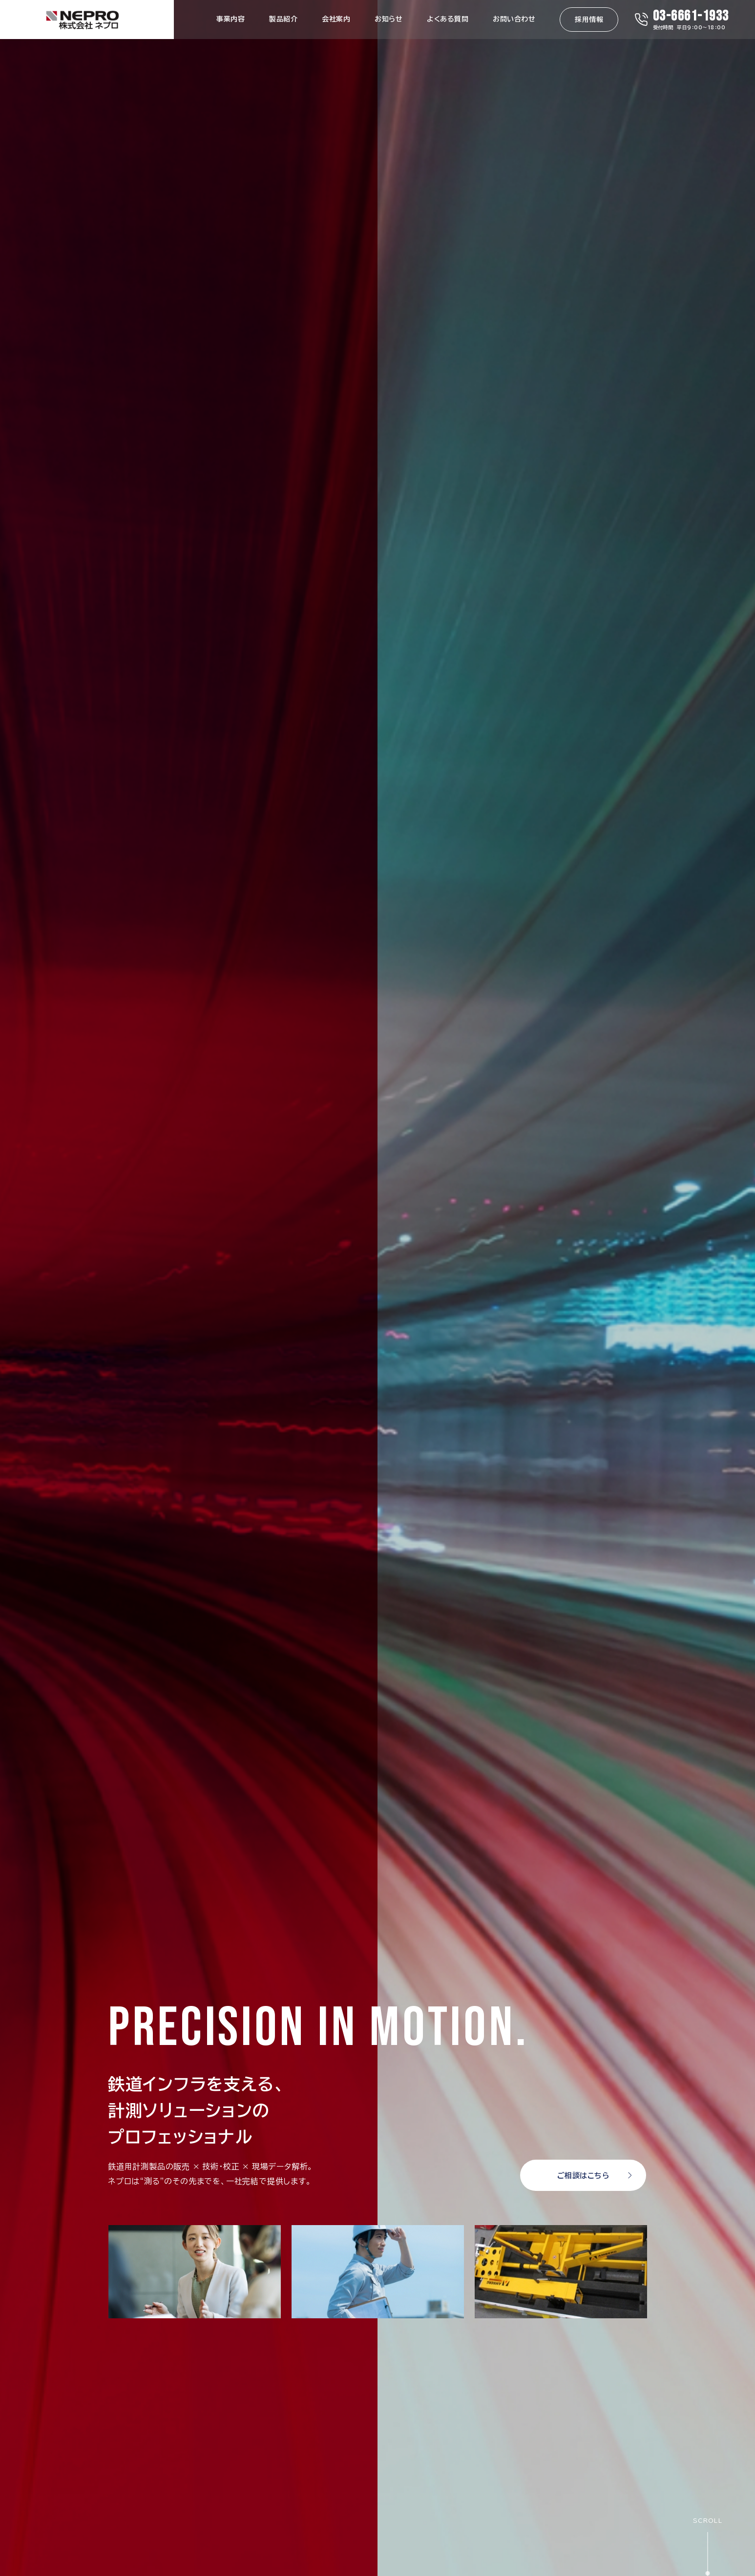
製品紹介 (283, 19)
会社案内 (336, 19)
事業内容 (230, 19)
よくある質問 (447, 19)
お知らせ (388, 19)
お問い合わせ (514, 19)
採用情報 (589, 19)
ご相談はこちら (583, 2175)
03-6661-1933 (691, 16)
